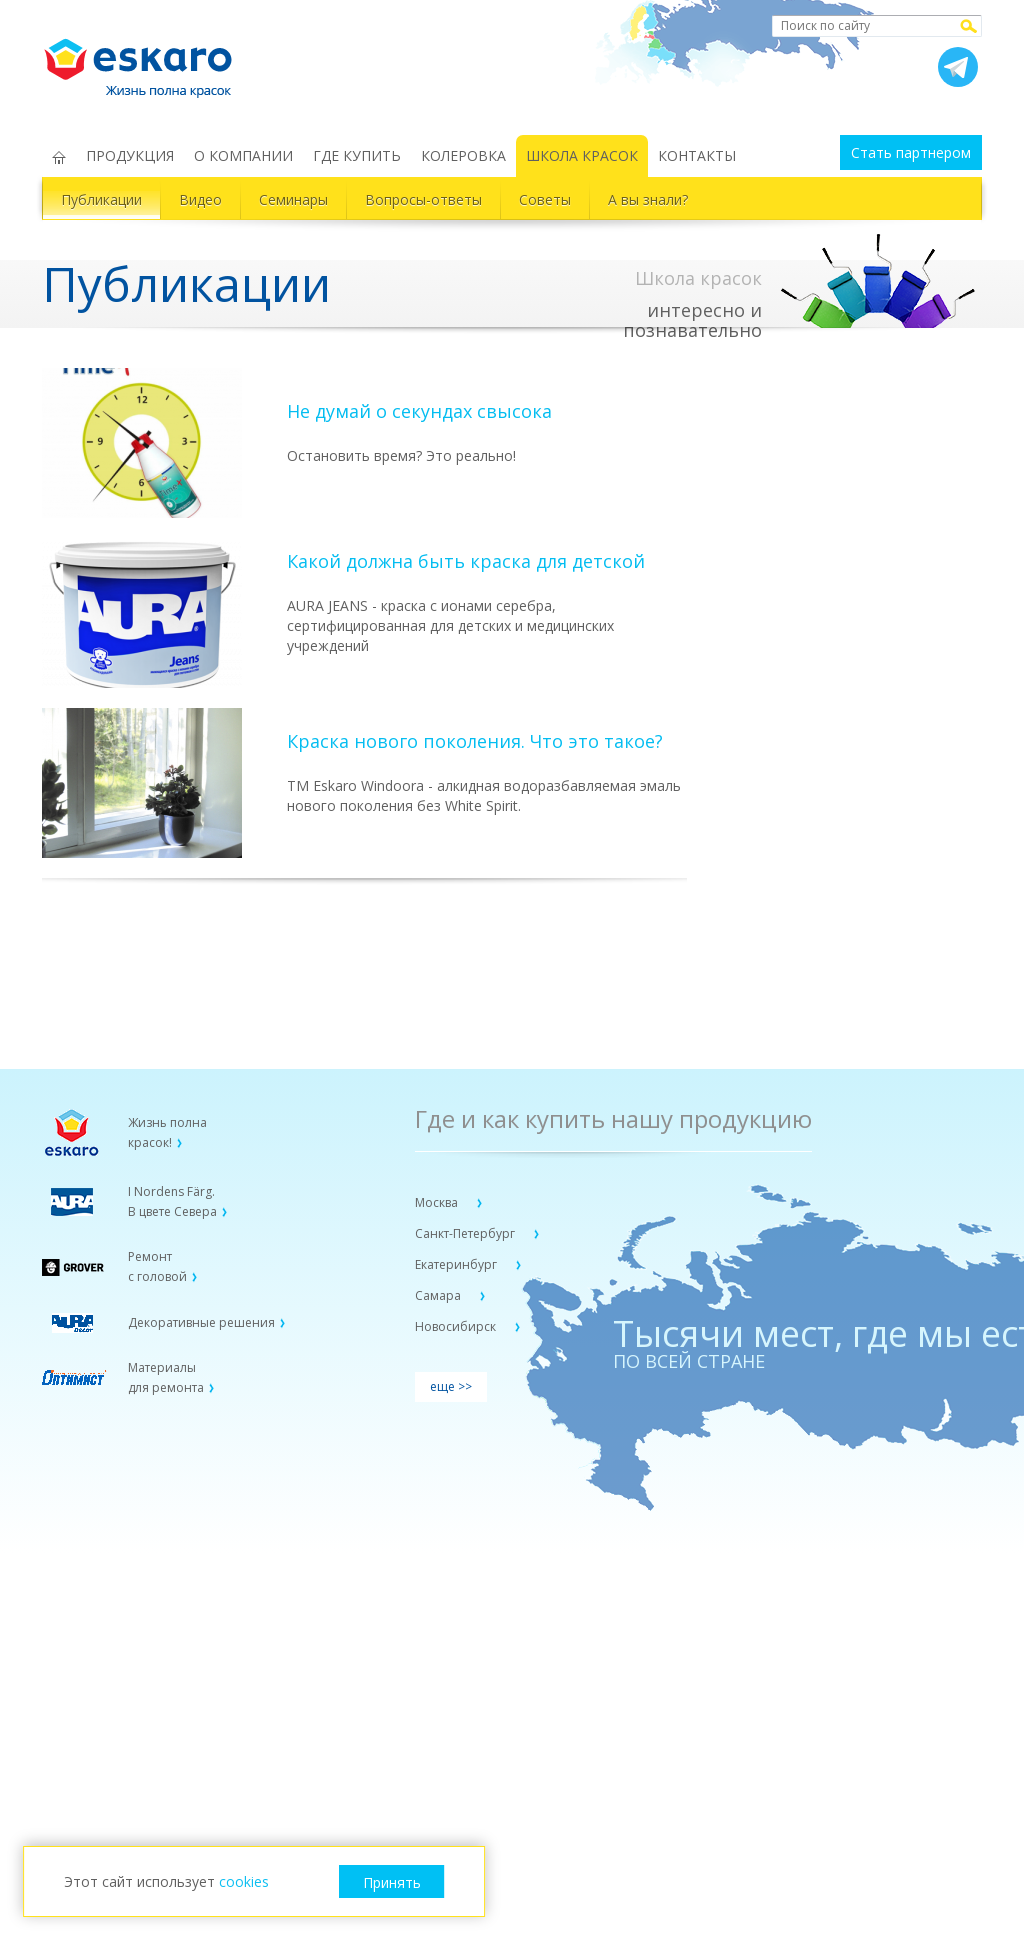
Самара (439, 1295)
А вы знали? (648, 199)
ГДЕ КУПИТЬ (357, 155)
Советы (545, 199)
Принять (392, 1882)
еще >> (451, 1386)
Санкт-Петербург (466, 1233)
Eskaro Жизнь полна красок (148, 60)
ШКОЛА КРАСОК (582, 155)
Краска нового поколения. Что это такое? (475, 741)
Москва (438, 1202)
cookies (244, 1881)
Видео (200, 199)
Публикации (101, 199)
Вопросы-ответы (423, 199)
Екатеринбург (457, 1264)
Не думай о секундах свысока (419, 411)
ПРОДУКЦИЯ (130, 155)
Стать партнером (911, 152)
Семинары (293, 199)
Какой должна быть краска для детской (466, 561)
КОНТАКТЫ (697, 155)
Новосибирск (457, 1326)
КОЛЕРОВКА (463, 155)
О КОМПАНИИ (243, 155)
